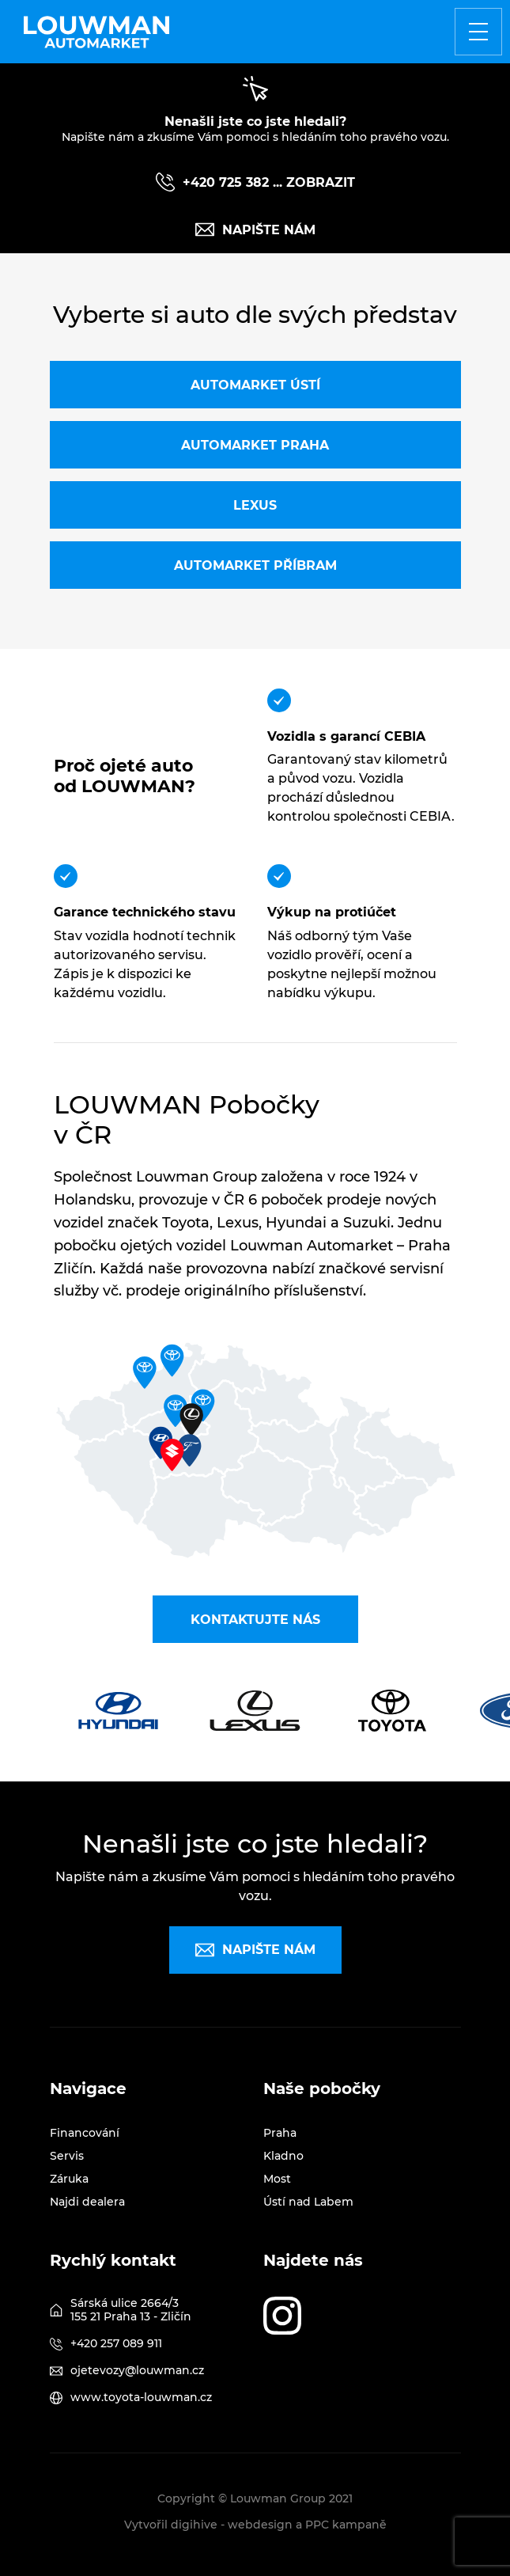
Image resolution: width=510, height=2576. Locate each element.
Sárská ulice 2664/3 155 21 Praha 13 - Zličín (130, 2310)
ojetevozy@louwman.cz (137, 2370)
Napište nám (255, 229)
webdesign (260, 2524)
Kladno (283, 2156)
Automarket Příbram (255, 565)
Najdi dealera (87, 2202)
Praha (280, 2133)
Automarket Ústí (255, 385)
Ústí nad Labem (308, 2202)
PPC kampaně (346, 2524)
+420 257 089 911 (116, 2343)
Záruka (69, 2179)
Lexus (255, 505)
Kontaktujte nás (255, 1619)
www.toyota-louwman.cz (141, 2397)
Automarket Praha (255, 445)
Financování (84, 2133)
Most (277, 2179)
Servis (67, 2156)
